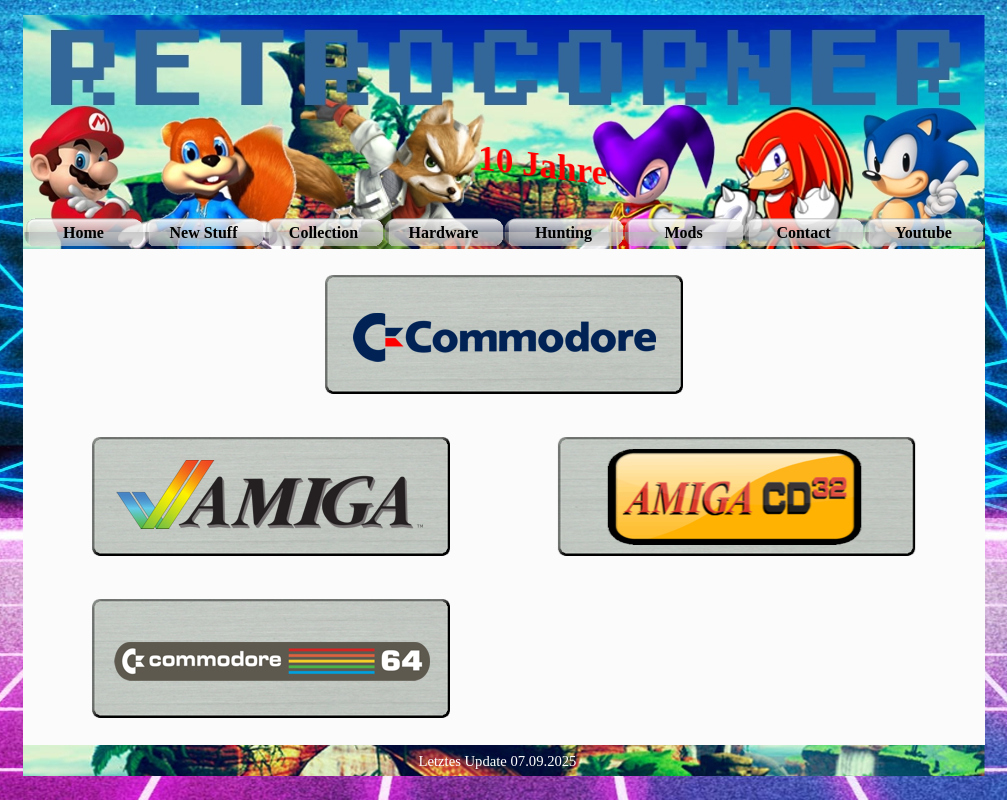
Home (83, 232)
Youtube (923, 232)
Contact (803, 232)
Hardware (444, 232)
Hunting (563, 232)
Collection (323, 232)
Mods (683, 232)
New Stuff (204, 232)
